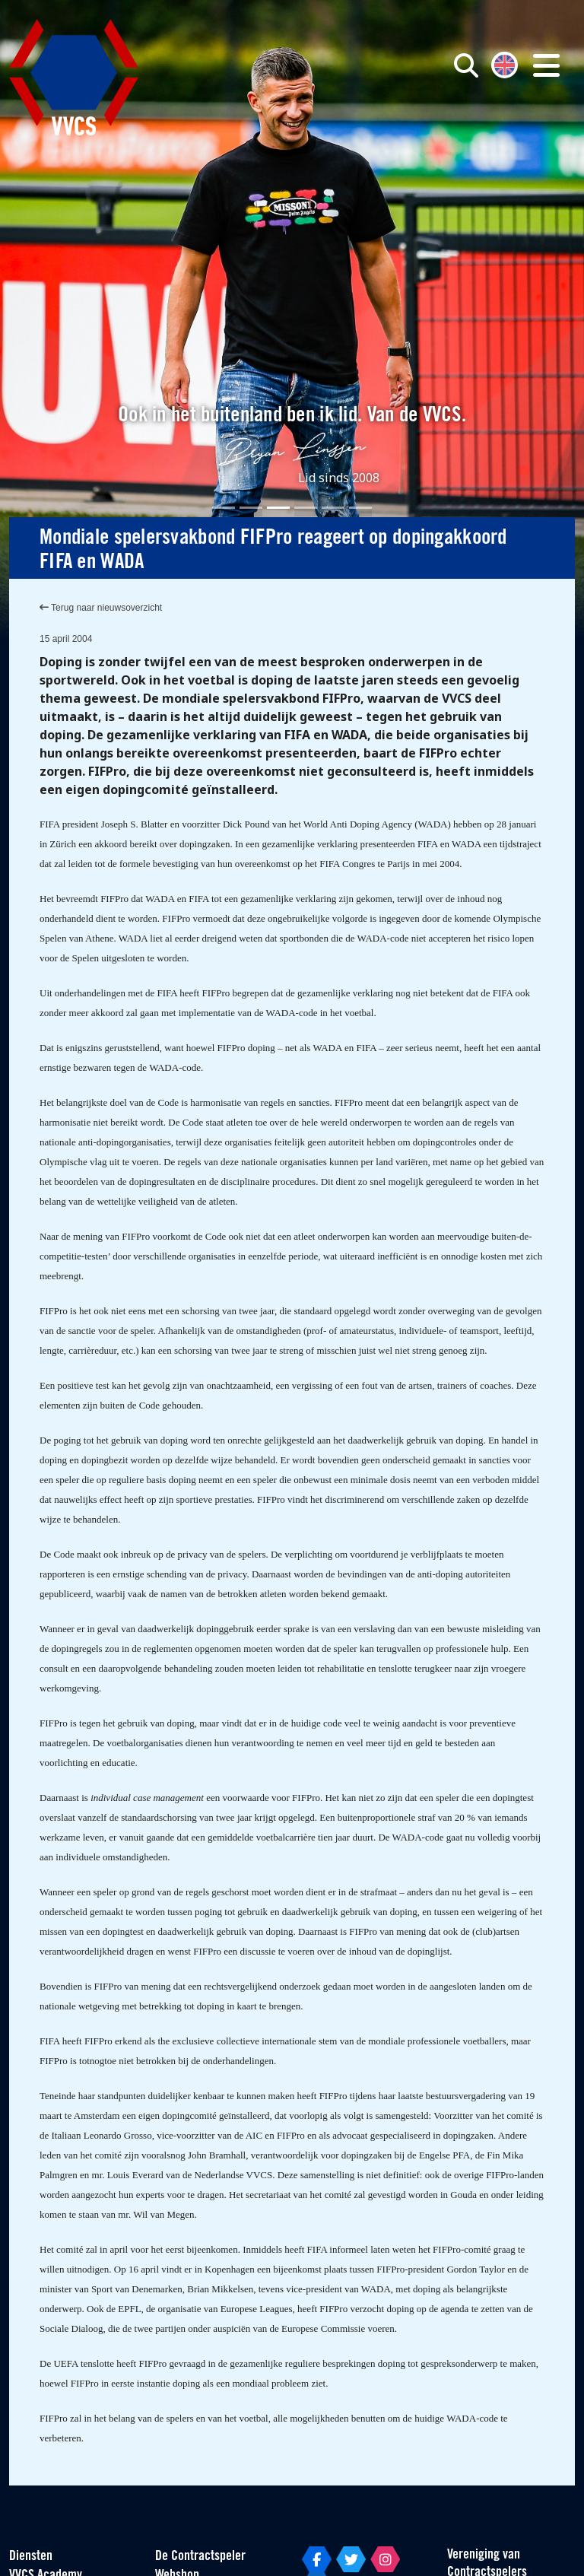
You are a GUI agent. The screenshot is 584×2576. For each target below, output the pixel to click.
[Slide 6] (360, 507)
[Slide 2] (251, 507)
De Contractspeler (200, 2556)
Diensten (30, 2556)
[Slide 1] (223, 507)
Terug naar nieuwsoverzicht (101, 607)
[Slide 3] (278, 507)
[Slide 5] (333, 507)
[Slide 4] (305, 507)
